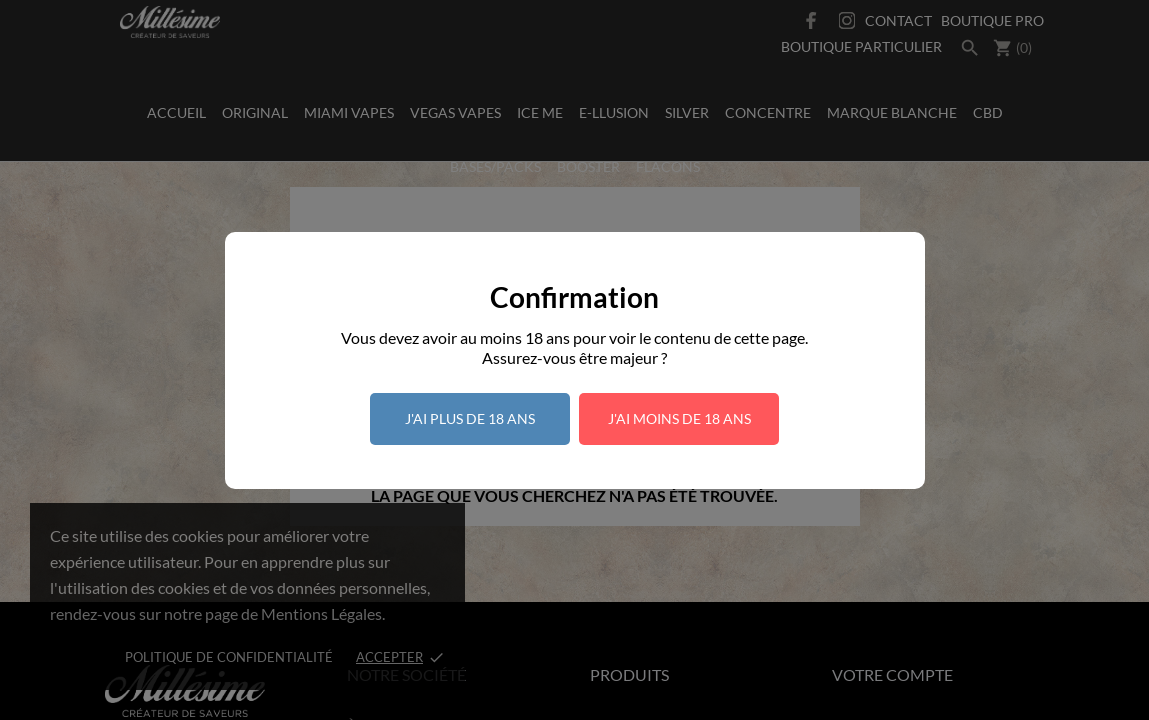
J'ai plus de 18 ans (470, 418)
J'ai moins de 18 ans (679, 418)
